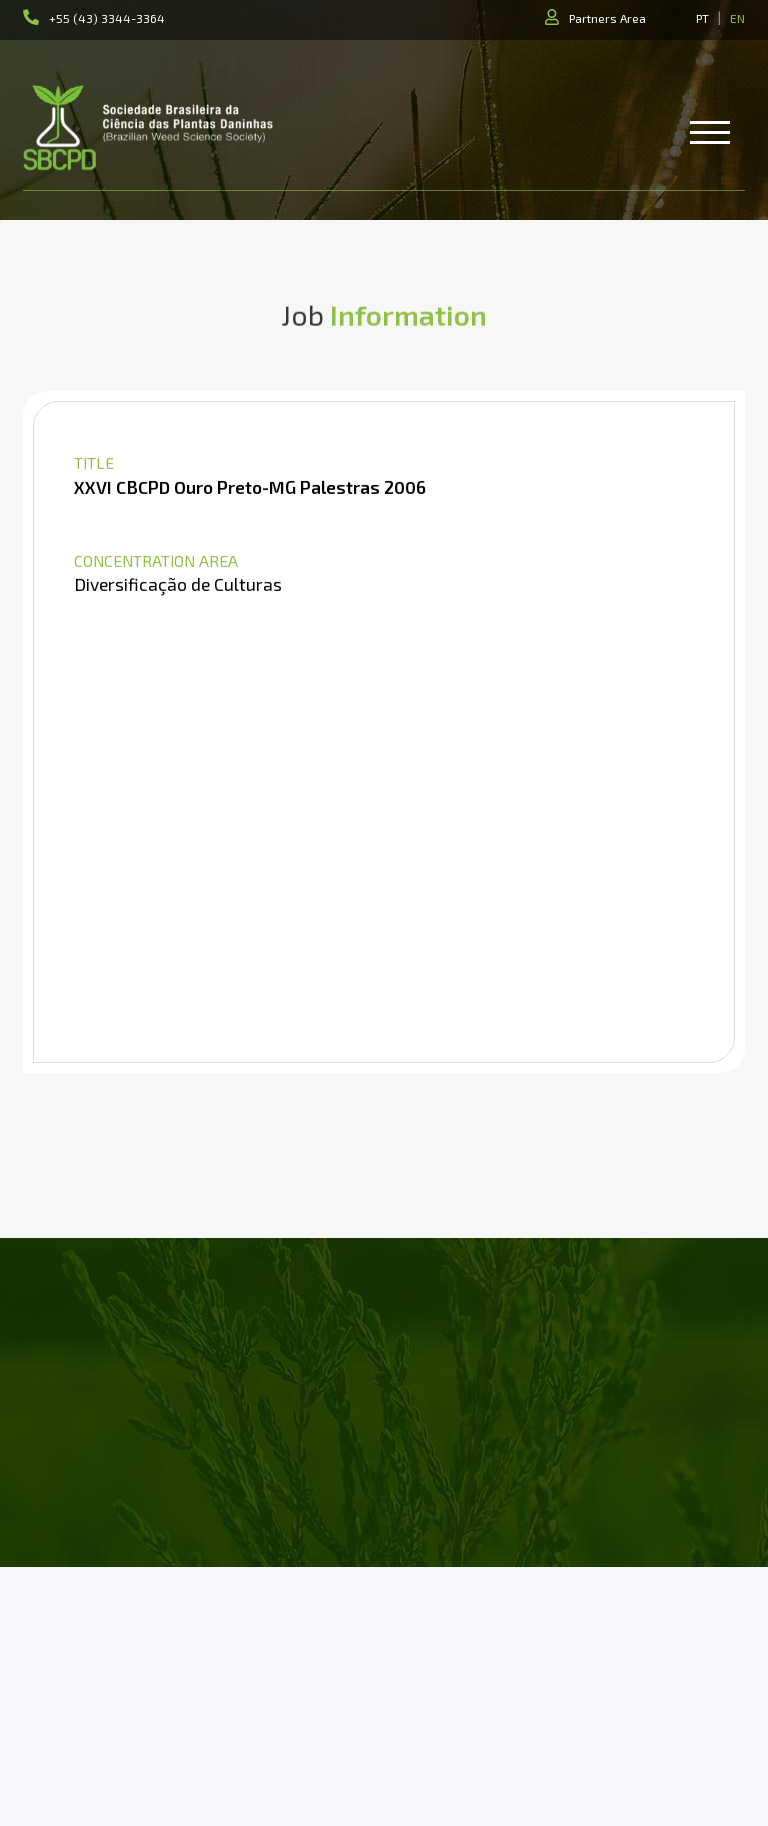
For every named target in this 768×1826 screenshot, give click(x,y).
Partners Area (607, 18)
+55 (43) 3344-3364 (107, 18)
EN (737, 18)
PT (702, 18)
